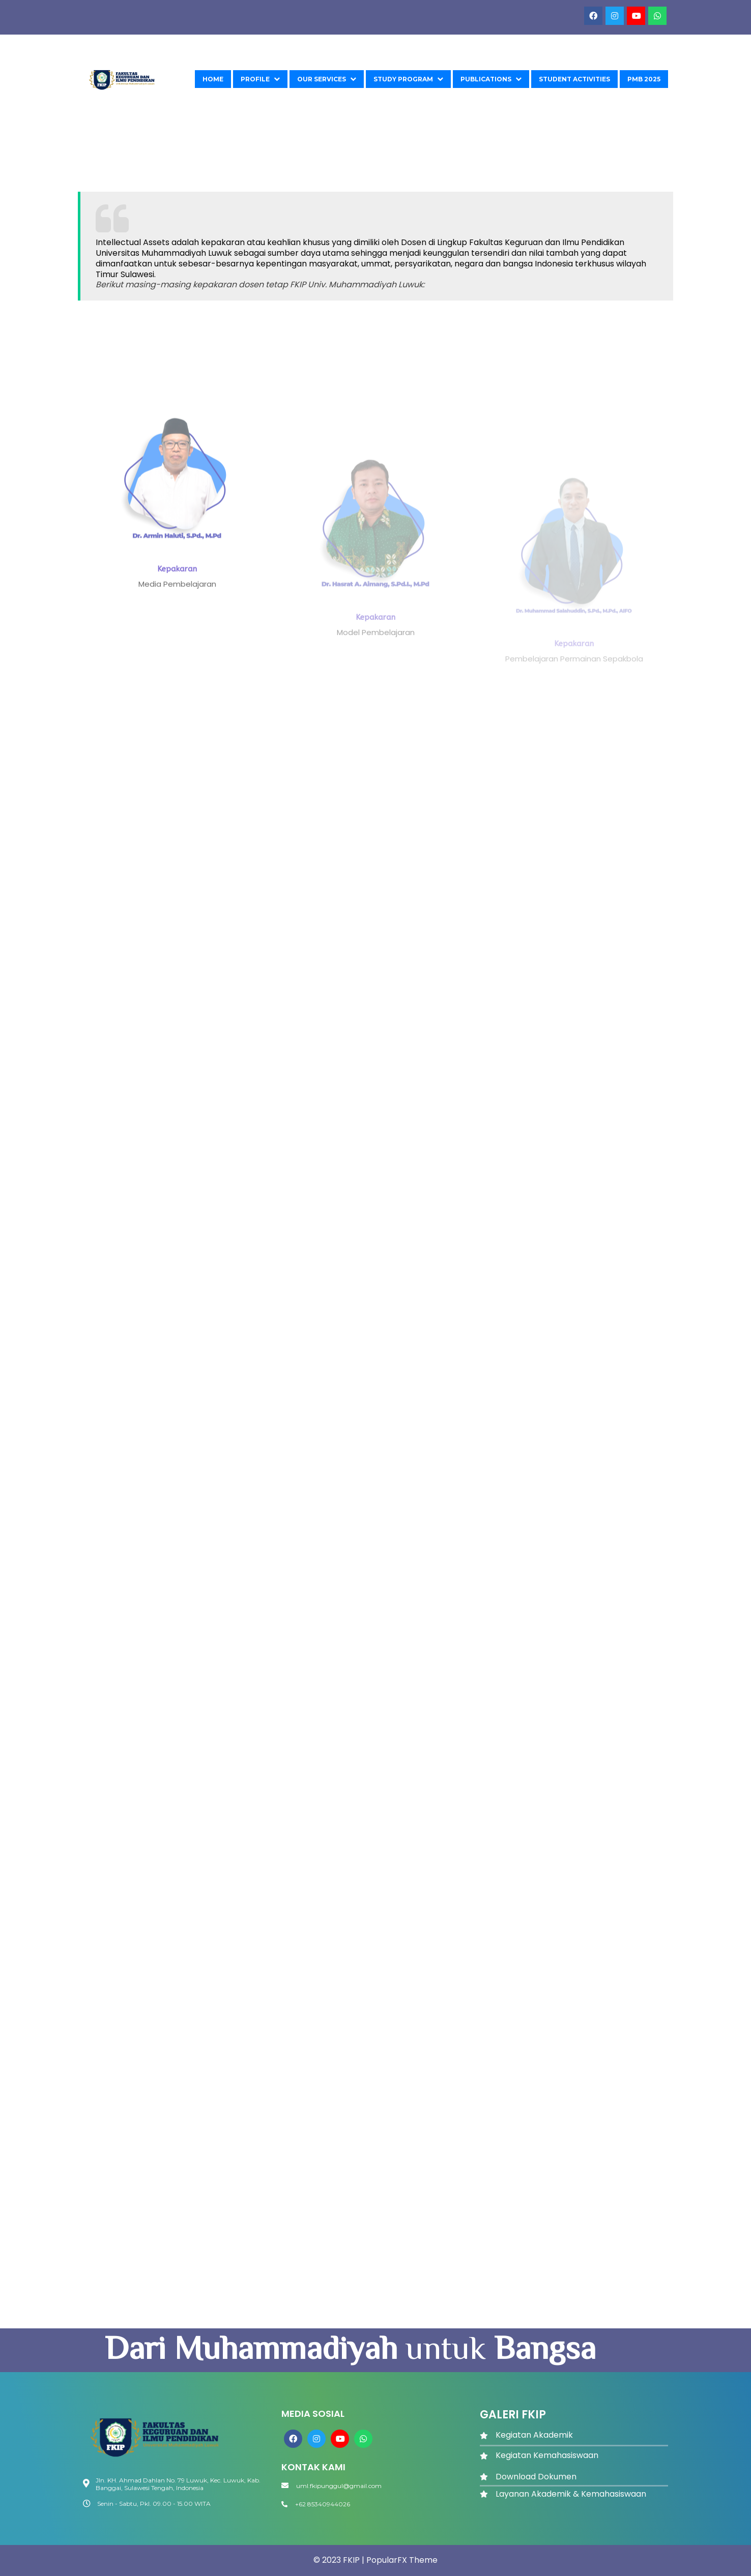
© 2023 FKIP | (339, 2560)
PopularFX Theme (402, 2560)
